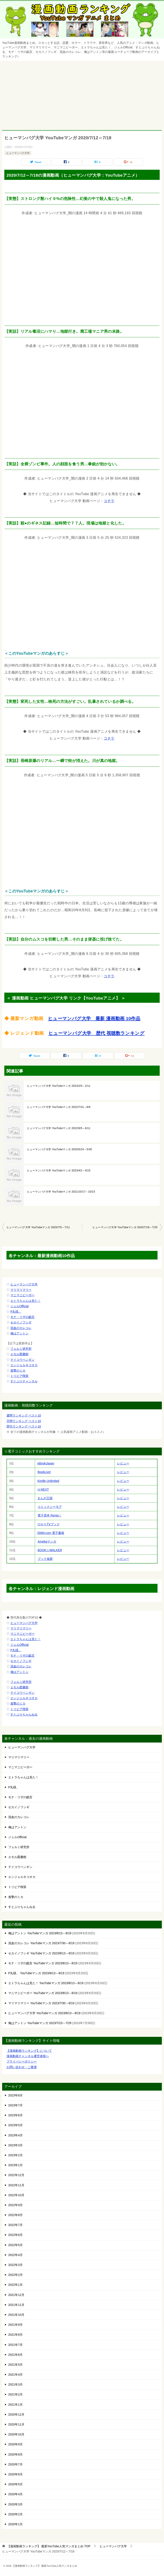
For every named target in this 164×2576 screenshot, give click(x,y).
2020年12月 (16, 2414)
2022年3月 (15, 2265)
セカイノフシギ (21, 1322)
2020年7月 (15, 2464)
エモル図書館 (19, 1354)
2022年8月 (15, 2215)
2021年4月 (15, 2374)
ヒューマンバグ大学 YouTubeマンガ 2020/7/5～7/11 (38, 1227)
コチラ (109, 501)
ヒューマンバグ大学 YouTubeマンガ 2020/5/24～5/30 (59, 1149)
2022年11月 (16, 2185)
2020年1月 (15, 2524)
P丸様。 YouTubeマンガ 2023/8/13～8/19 (36, 1973)
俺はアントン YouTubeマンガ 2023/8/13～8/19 (39, 1933)
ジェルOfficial (19, 1306)
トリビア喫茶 (19, 1376)
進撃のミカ (17, 1370)
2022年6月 (15, 2235)
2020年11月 (16, 2424)
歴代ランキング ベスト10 (23, 1426)
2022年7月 (15, 2225)
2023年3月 (15, 2145)
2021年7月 (15, 2344)
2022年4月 (15, 2255)
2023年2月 (15, 2155)
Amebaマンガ (46, 1541)
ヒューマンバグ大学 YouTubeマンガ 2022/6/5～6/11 (59, 1128)
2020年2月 (15, 2514)
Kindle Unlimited (48, 1481)
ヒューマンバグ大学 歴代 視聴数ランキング (96, 1033)
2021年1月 (15, 2404)
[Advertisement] (82, 93)
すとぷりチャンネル (24, 1381)
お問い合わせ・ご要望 (21, 2067)
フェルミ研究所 (21, 1348)
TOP (48, 2546)
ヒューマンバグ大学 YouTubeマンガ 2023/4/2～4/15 (59, 1170)
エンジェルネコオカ (24, 1365)
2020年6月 (15, 2474)
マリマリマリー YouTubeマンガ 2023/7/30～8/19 (41, 2003)
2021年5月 (15, 2364)
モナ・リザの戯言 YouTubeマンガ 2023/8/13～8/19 (42, 1963)
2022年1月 (15, 2284)
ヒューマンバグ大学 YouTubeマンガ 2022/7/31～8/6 (59, 1107)
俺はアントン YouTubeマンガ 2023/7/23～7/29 (39, 2023)
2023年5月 (15, 2125)
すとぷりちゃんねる (24, 1714)
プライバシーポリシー (21, 2061)
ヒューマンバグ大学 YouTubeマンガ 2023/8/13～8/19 (44, 2013)
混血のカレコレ (21, 1328)
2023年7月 (15, 2105)
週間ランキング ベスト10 (23, 1415)
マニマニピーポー (22, 1295)
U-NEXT (43, 1489)
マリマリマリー (21, 1289)
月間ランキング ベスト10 (23, 1421)
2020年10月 (16, 2434)
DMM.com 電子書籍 (50, 1533)
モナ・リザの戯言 (22, 1317)
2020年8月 (15, 2454)
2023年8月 (15, 2095)
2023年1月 (15, 2165)
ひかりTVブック (48, 1524)
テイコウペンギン (22, 1359)
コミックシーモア (49, 1506)
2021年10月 (16, 2314)
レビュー (123, 1463)
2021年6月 (15, 2354)
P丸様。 (15, 1311)
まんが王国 (45, 1498)
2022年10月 (16, 2195)
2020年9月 (15, 2444)
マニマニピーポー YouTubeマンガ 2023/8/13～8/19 (42, 1993)
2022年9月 (15, 2205)
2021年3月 (15, 2384)
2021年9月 (15, 2324)
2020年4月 (15, 2494)
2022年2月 (15, 2275)
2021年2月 (15, 2394)
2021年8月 (15, 2334)
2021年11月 (16, 2305)
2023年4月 (15, 2135)
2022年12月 (16, 2175)
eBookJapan (45, 1463)
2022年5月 (15, 2245)
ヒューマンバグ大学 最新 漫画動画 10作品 (94, 1018)
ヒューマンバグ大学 (18, 153)
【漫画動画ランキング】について (29, 2050)
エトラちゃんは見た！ (25, 1300)
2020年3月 (15, 2504)
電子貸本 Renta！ (49, 1515)
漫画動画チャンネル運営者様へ (27, 2056)
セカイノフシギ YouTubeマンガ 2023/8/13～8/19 (41, 1953)
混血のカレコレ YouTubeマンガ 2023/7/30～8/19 (41, 1943)
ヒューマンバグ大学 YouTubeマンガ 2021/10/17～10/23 (61, 1191)
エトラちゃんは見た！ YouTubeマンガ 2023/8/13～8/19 (45, 1983)
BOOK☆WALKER (49, 1550)
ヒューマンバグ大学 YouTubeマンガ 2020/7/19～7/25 (125, 1227)
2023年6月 (15, 2115)
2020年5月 (15, 2484)
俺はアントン (19, 1333)
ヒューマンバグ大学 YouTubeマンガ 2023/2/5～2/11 (59, 1085)
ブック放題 (45, 1558)
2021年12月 (16, 2295)
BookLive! (44, 1472)
